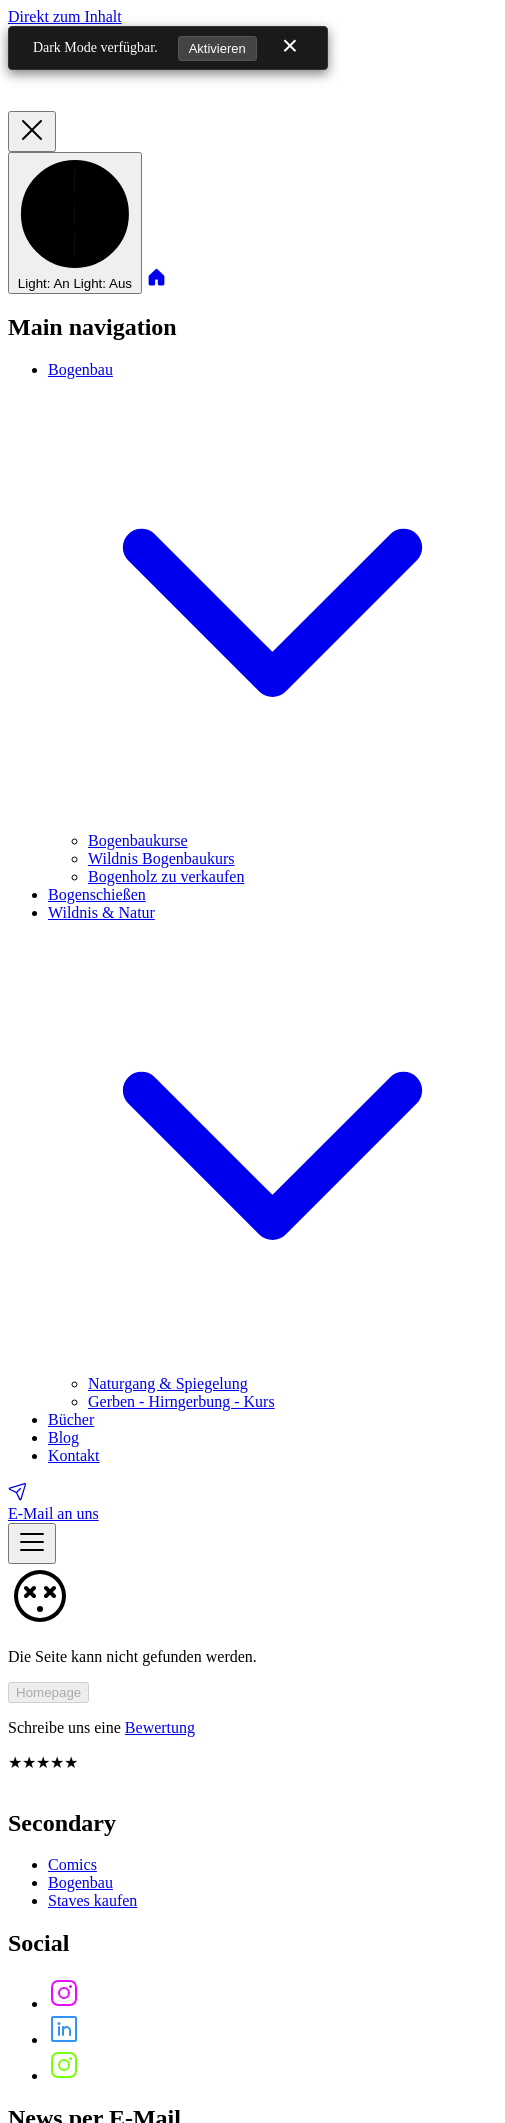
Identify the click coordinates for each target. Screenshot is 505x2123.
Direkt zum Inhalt (65, 16)
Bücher (71, 1419)
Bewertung (160, 1727)
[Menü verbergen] (32, 131)
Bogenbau (80, 1882)
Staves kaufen (92, 1900)
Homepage (48, 1692)
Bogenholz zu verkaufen (166, 876)
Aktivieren (217, 48)
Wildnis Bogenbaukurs (161, 858)
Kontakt (74, 1455)
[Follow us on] (64, 2003)
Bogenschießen (97, 894)
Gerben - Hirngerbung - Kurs (181, 1401)
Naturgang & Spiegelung (168, 1383)
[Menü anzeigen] (32, 1543)
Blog (63, 1437)
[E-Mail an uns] (252, 1501)
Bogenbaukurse (138, 840)
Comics (72, 1864)
